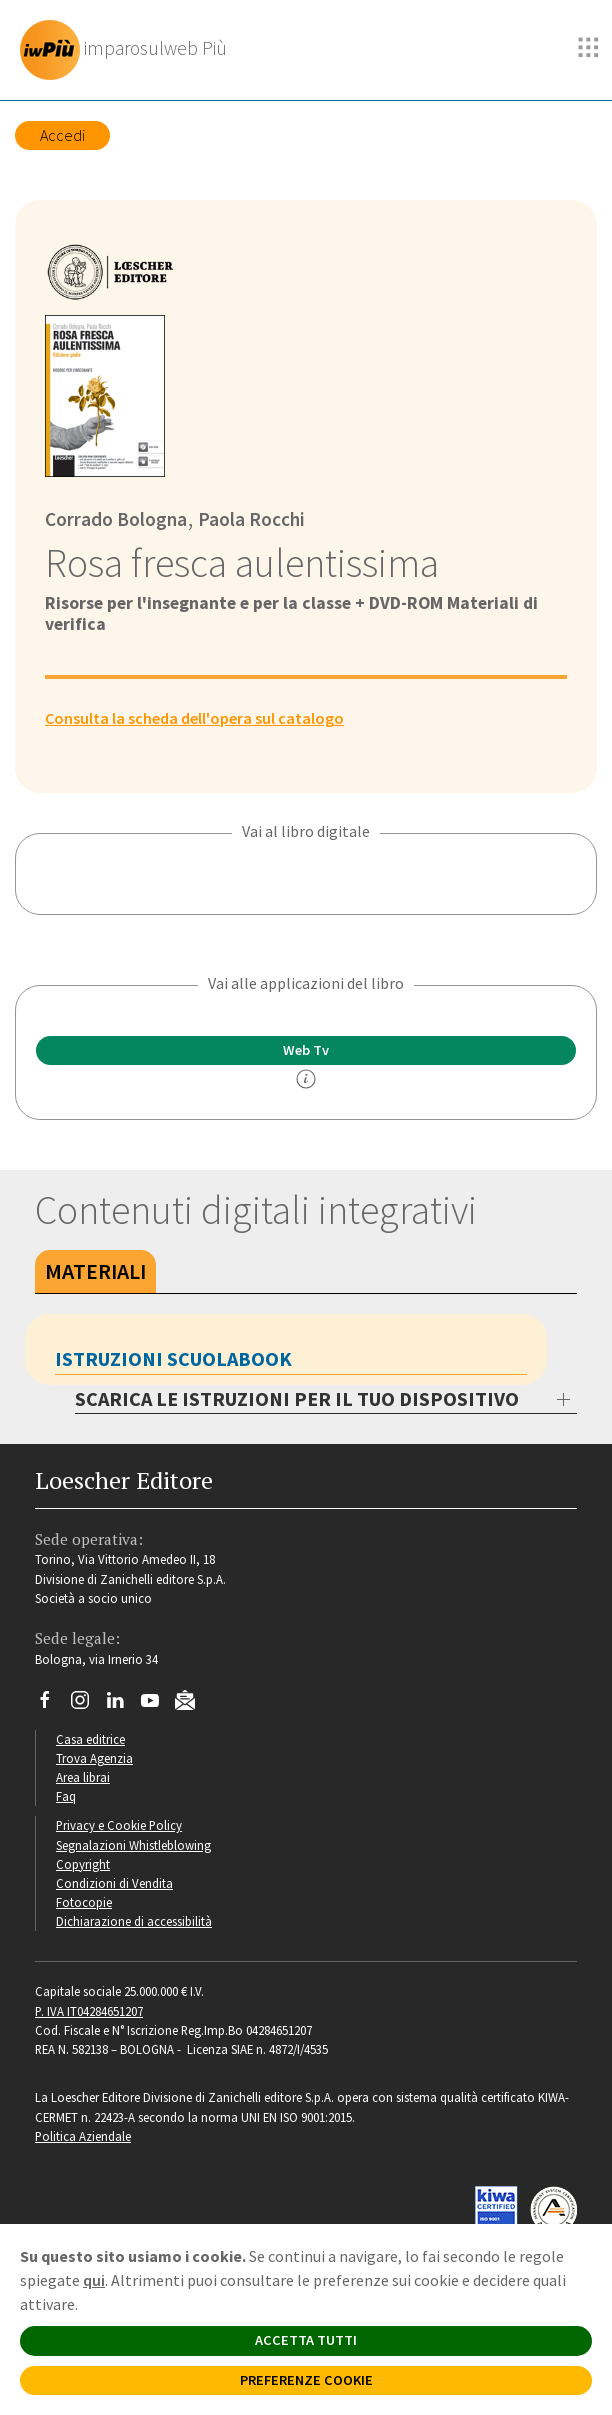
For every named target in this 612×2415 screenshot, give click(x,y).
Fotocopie (84, 1902)
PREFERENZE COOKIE (306, 2380)
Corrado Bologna (116, 519)
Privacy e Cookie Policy (119, 1825)
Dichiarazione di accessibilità (134, 1921)
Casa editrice (90, 1739)
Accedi (62, 135)
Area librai (83, 1777)
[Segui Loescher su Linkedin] (122, 1705)
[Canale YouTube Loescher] (157, 1705)
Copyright (83, 1864)
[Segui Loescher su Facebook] (52, 1705)
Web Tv (306, 1050)
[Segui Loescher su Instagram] (87, 1705)
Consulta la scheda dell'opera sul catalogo (194, 718)
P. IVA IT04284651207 (89, 2011)
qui (94, 2280)
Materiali (95, 1271)
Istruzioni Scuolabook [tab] (173, 1358)
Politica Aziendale (83, 2136)
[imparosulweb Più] (128, 50)
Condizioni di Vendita (114, 1883)
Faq (66, 1796)
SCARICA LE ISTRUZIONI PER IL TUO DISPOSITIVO (297, 1398)
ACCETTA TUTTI (306, 2340)
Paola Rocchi (249, 519)
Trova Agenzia (94, 1758)
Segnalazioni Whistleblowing (133, 1845)
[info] (306, 1079)
